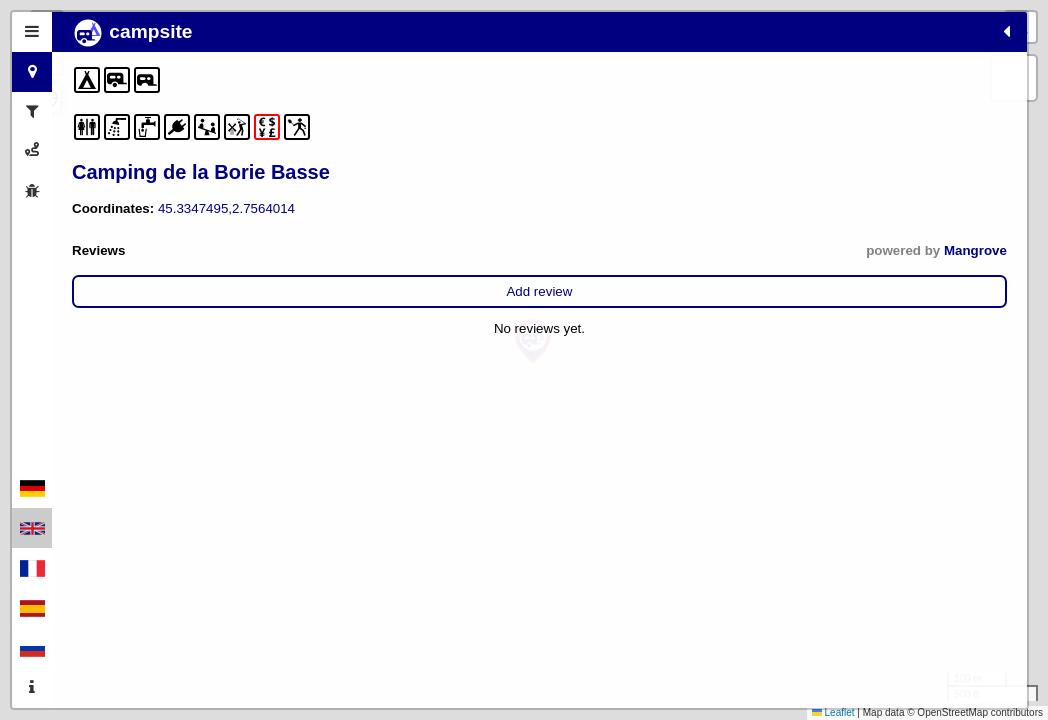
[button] (533, 341)
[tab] (32, 32)
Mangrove (350, 250)
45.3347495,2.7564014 (226, 208)
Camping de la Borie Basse (201, 172)
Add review (227, 291)
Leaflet (833, 712)
